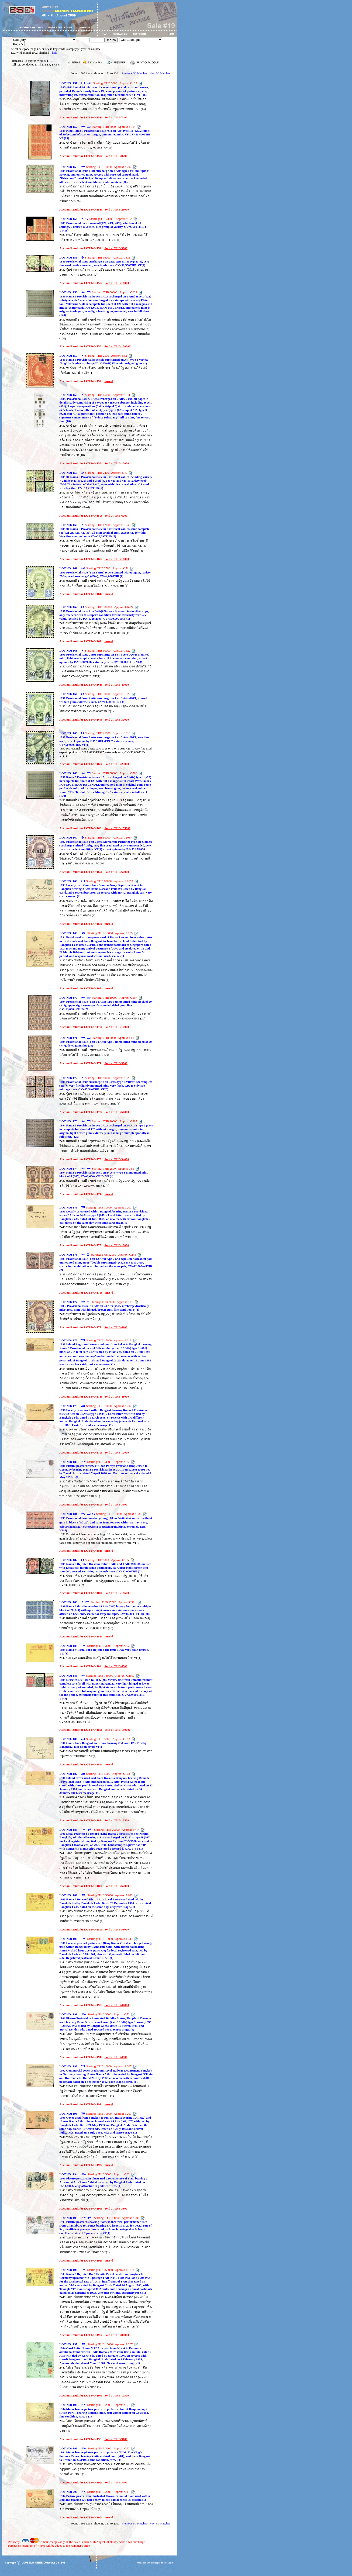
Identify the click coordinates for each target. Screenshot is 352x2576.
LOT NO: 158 (68, 395)
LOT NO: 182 (68, 1560)
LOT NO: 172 (68, 1078)
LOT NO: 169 (68, 933)
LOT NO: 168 (68, 881)
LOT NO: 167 (68, 837)
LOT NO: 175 (68, 1207)
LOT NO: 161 (68, 568)
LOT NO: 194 (68, 2174)
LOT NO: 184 (68, 1645)
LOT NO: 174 (68, 1168)
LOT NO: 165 (68, 733)
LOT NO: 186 (68, 1739)
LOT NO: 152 (68, 126)
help (54, 52)
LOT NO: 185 (68, 1675)
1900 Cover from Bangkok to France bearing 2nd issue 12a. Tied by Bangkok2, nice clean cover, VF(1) (103, 1744)
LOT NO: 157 (68, 355)
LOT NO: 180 (68, 1462)
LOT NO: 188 (68, 1829)
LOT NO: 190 (68, 1939)
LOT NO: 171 (68, 1037)
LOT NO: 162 (68, 607)
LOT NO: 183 (68, 1602)
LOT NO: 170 (68, 997)
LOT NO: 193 (68, 2113)
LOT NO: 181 (68, 1514)
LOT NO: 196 (68, 2270)
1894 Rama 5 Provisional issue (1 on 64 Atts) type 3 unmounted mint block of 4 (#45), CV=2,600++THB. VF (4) (103, 1174)
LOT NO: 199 (68, 2448)
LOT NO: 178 (68, 1340)
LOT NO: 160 (68, 525)
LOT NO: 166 (68, 773)
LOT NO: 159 (68, 472)
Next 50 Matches (159, 73)
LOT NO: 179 (68, 1406)
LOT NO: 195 (68, 2218)
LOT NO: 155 (68, 257)
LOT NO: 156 (68, 292)
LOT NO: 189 (68, 1895)
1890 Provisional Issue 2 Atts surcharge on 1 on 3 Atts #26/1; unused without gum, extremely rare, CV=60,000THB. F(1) (103, 700)
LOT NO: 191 (68, 2014)
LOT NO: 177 (68, 1302)
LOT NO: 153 (68, 167)
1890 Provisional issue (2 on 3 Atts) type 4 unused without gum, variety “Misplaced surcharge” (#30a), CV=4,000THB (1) (105, 574)
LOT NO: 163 (68, 650)
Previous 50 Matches (134, 73)
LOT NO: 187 (68, 1773)
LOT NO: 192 (68, 2066)
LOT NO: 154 (68, 219)
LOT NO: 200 (68, 2491)
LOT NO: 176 (68, 1254)
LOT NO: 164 (68, 694)
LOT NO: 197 (68, 2344)
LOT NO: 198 (68, 2405)
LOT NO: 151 (68, 83)
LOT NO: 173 (68, 1121)
